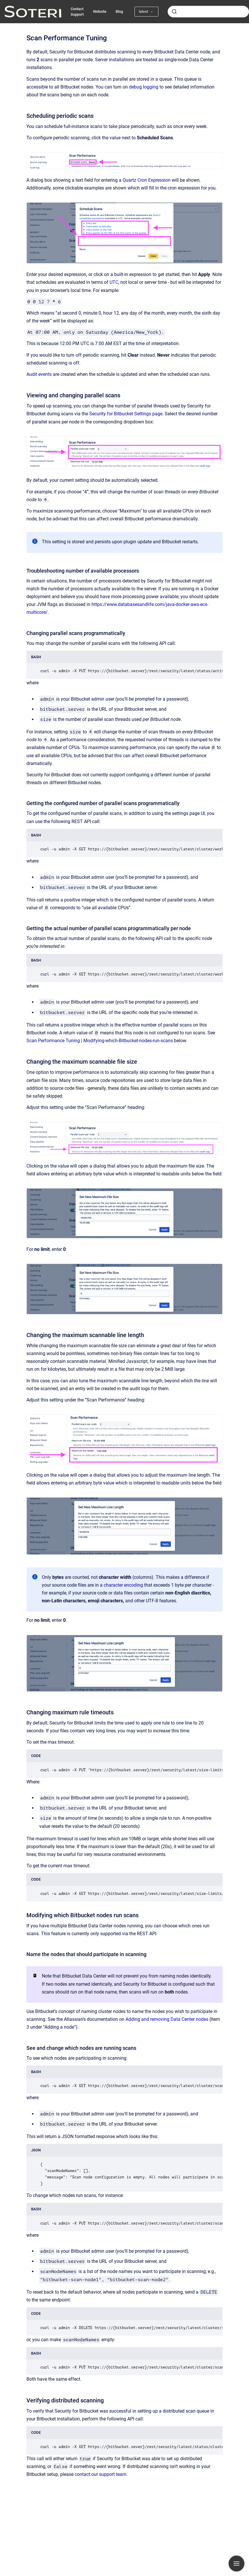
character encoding (123, 1585)
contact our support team (100, 2474)
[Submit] (174, 11)
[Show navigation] (236, 2563)
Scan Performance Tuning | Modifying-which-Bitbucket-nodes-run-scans (99, 1040)
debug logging (143, 87)
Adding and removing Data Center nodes (167, 2019)
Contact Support (77, 12)
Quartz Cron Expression (147, 180)
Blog (119, 11)
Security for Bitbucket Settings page (125, 413)
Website (99, 11)
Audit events (39, 374)
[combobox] (208, 11)
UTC (114, 282)
